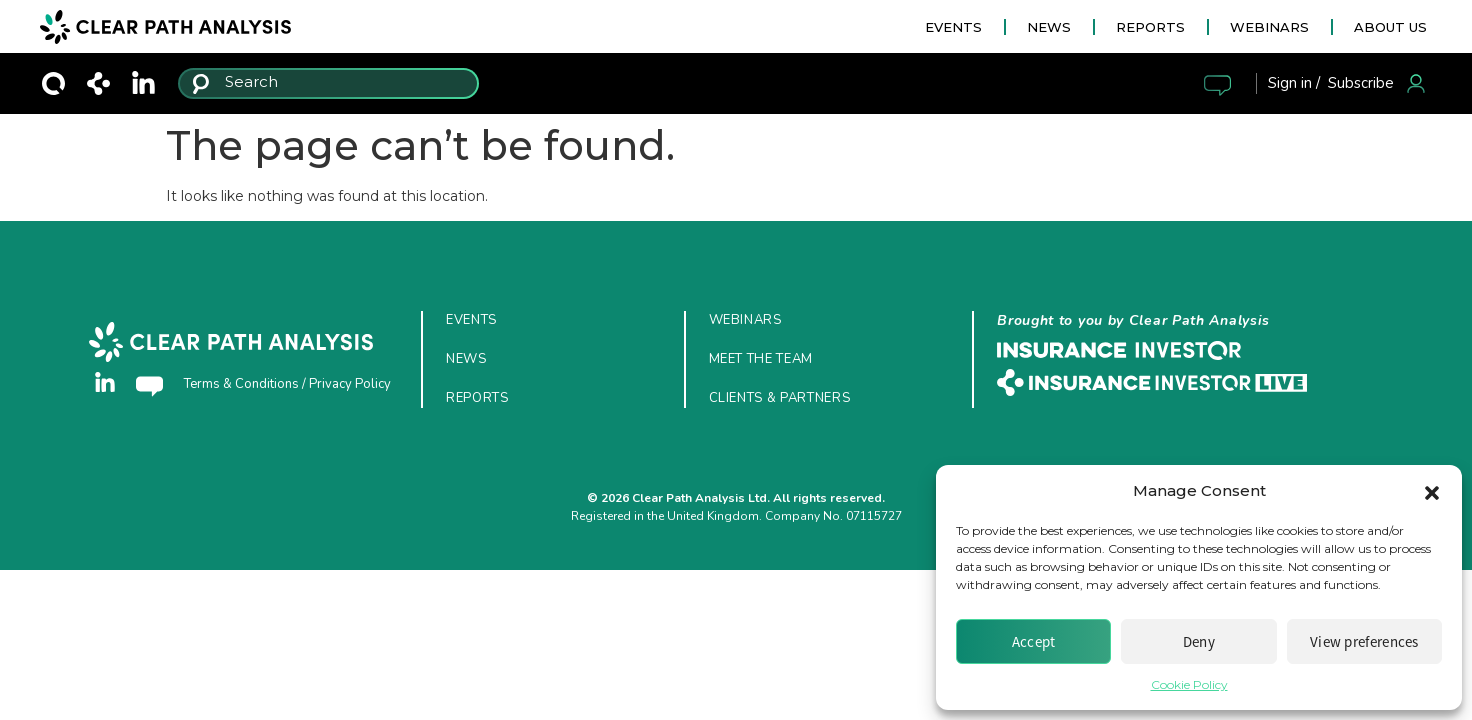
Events (471, 320)
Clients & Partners (780, 398)
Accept (1034, 641)
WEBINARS (1269, 27)
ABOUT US (1390, 27)
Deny (1199, 641)
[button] (1432, 491)
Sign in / (1294, 83)
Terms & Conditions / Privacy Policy (287, 384)
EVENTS (953, 27)
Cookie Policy (1189, 684)
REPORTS (1150, 27)
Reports (477, 398)
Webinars (745, 320)
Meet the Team (761, 359)
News (466, 359)
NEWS (1049, 27)
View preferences (1364, 641)
